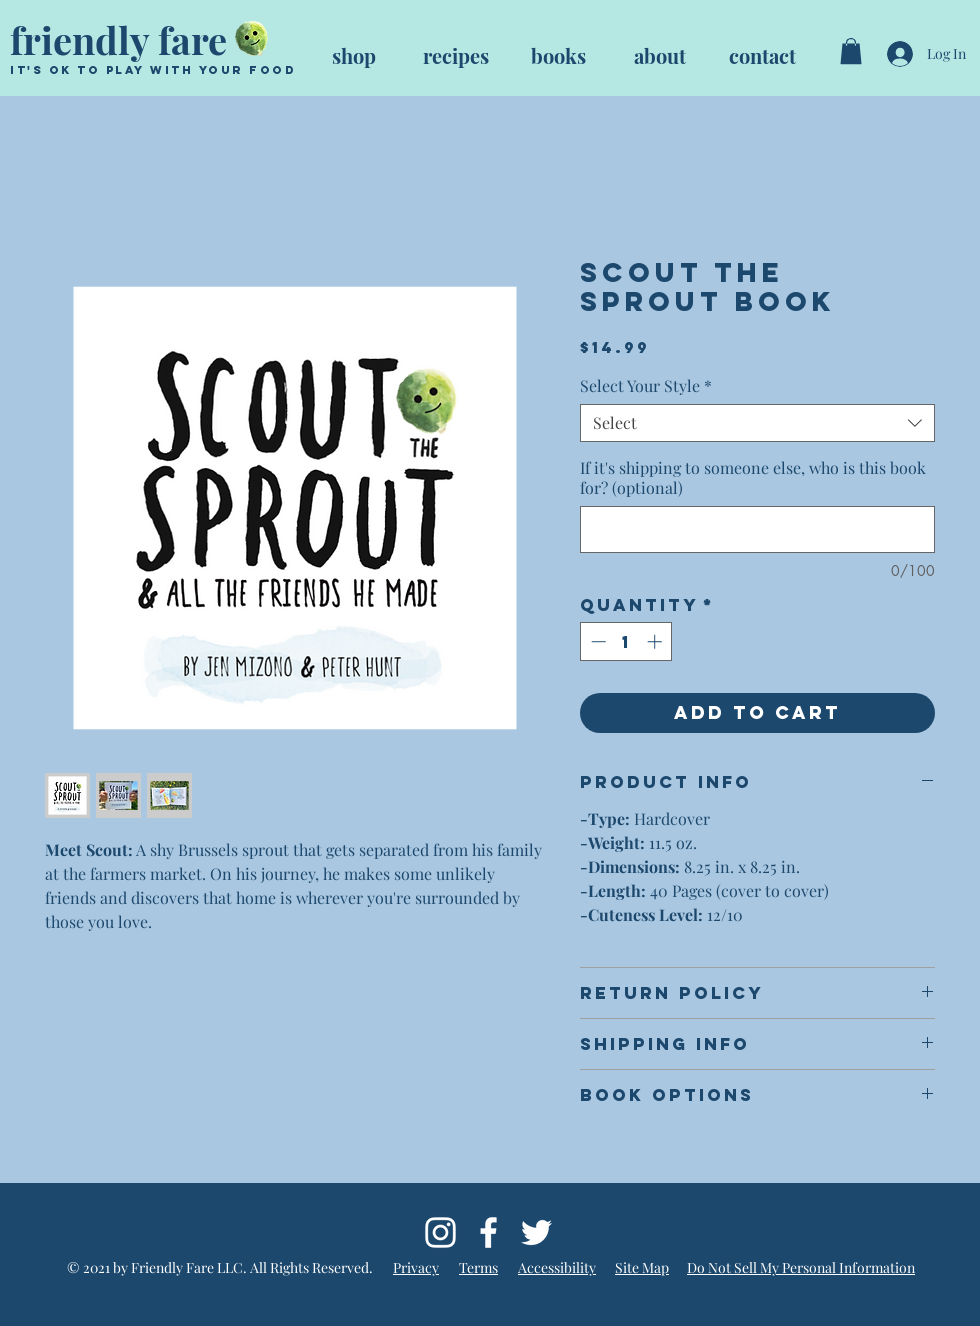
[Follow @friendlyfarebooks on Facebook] (488, 1232)
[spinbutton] (626, 641)
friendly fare (118, 39)
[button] (851, 51)
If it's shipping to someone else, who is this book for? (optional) (753, 478)
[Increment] (656, 641)
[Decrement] (596, 641)
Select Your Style (646, 386)
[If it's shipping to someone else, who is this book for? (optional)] (757, 529)
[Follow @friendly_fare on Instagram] (440, 1232)
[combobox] (757, 423)
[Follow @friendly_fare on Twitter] (536, 1232)
